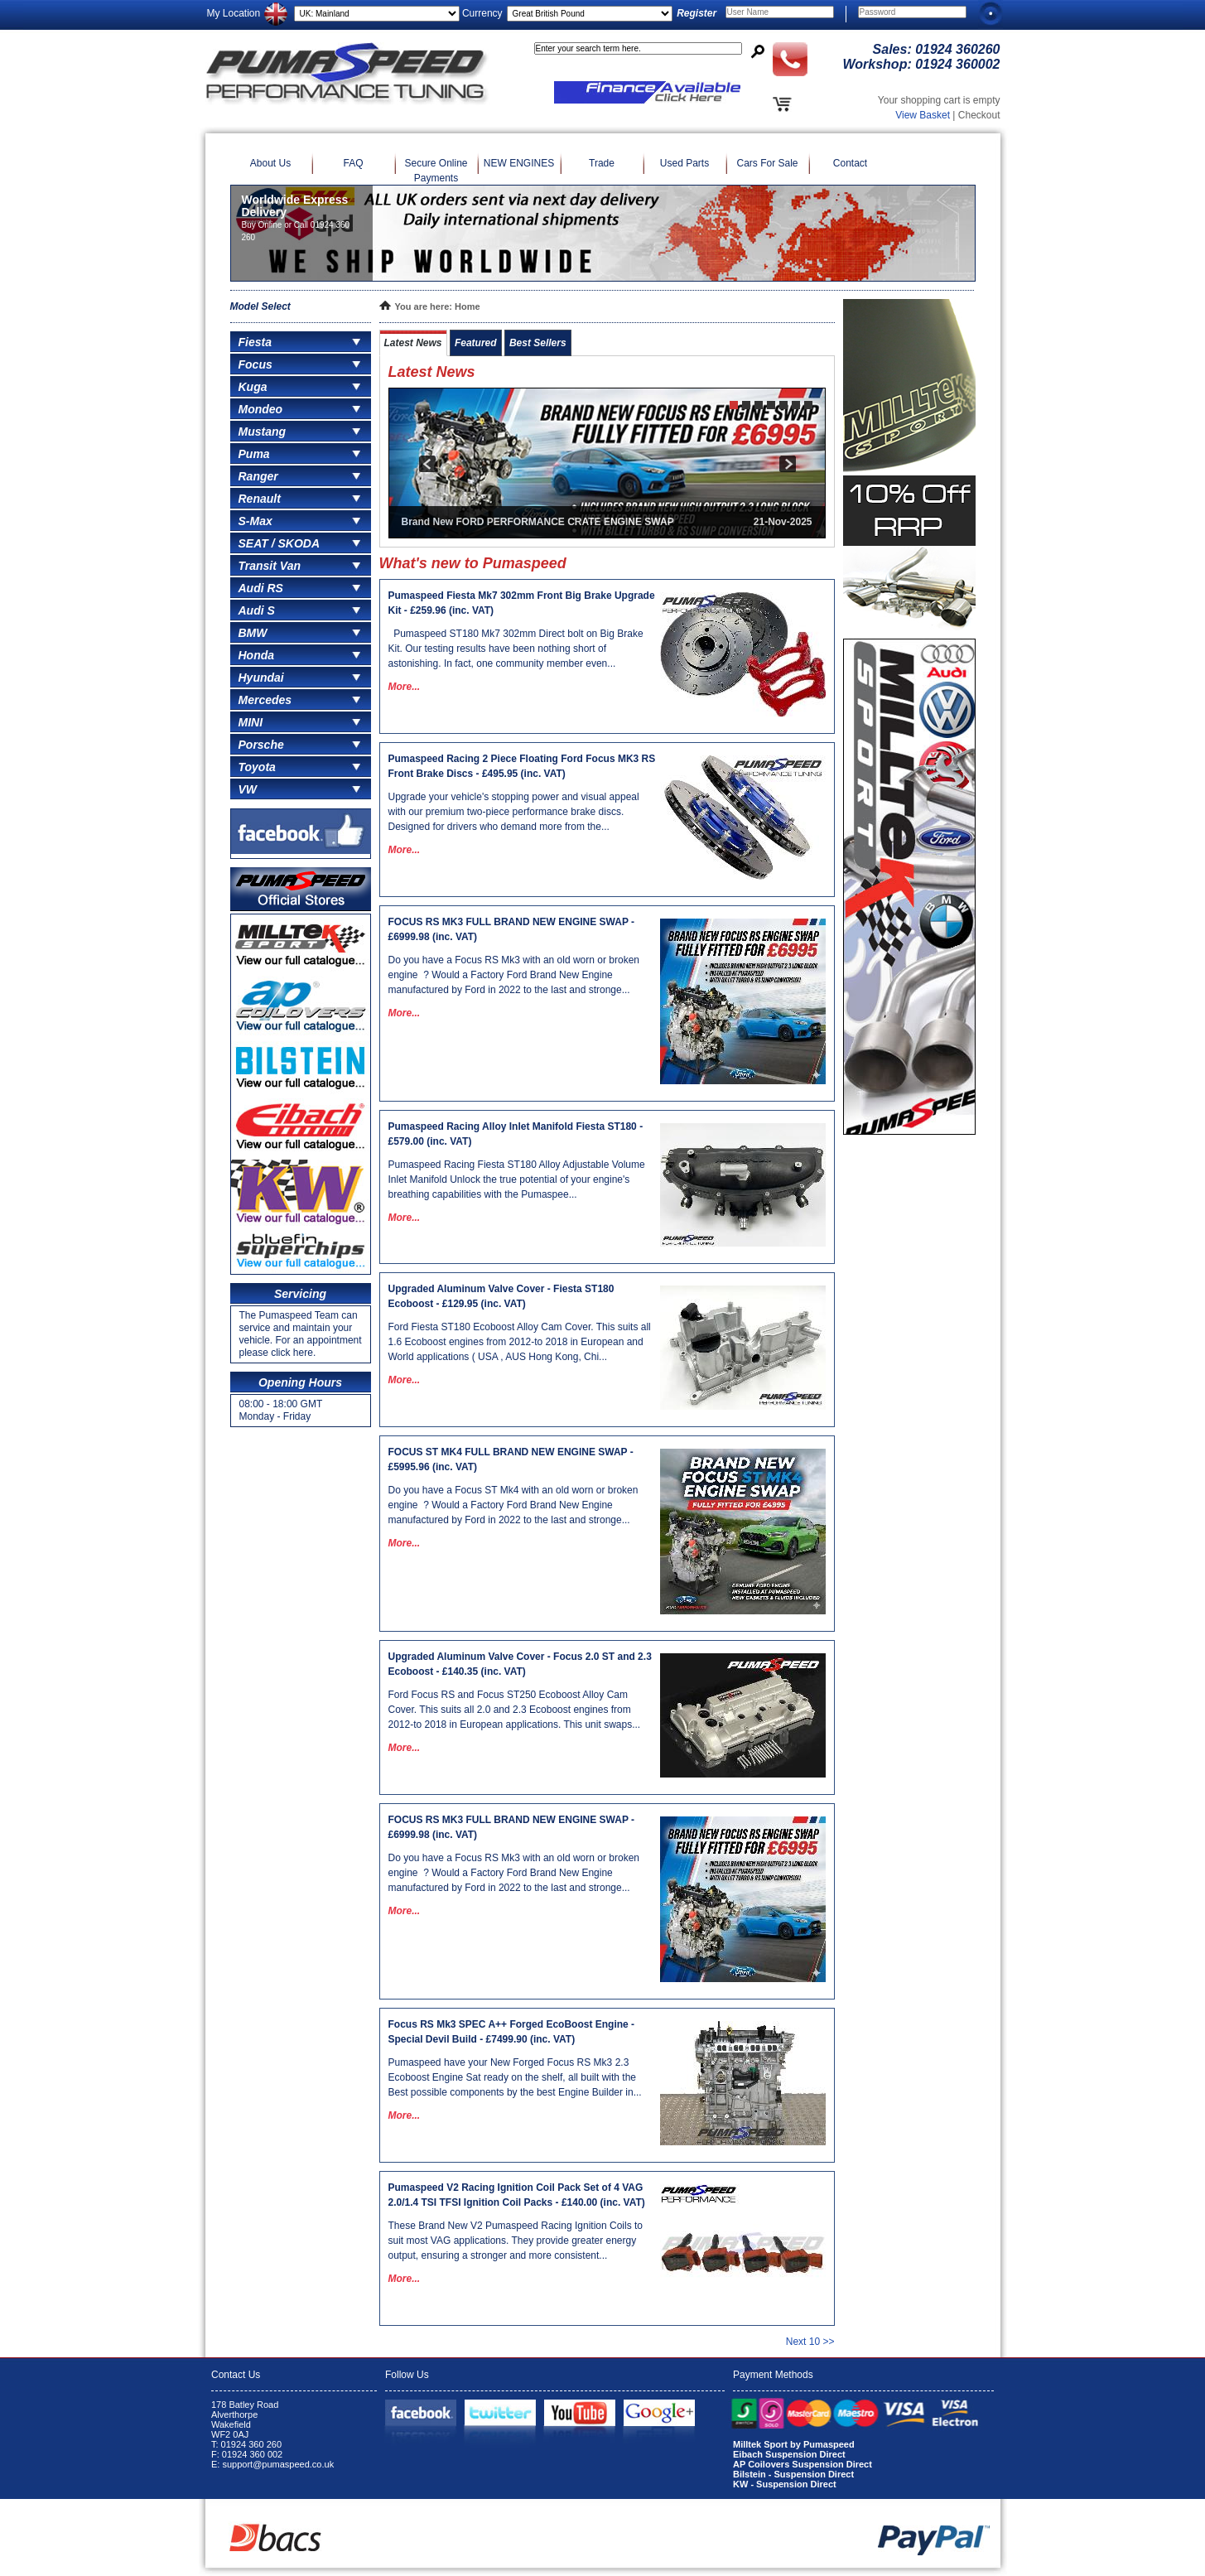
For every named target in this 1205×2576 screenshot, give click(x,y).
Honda (257, 655)
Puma (254, 454)
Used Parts (684, 163)
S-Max (255, 521)
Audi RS (261, 588)
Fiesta (255, 342)
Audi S (257, 610)
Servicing (300, 1293)
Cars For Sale (767, 163)
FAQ (353, 163)
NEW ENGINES (519, 163)
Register (696, 13)
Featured (476, 343)
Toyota (257, 767)
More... (404, 686)
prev (427, 463)
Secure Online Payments (435, 170)
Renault (260, 498)
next (787, 463)
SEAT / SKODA (280, 543)
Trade (602, 163)
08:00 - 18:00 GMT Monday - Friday (281, 1410)
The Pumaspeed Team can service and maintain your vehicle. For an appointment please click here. (300, 1334)
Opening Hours (300, 1382)
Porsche (261, 744)
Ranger (258, 476)
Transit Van (270, 565)
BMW (253, 632)
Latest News (413, 343)
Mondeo (261, 409)
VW (248, 789)
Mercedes (265, 700)
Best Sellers (537, 343)
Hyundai (261, 677)
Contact (850, 163)
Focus (255, 364)
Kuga (253, 386)
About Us (270, 163)
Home (467, 306)
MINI (251, 722)
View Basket (922, 115)
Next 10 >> (810, 2341)
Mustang (263, 431)
